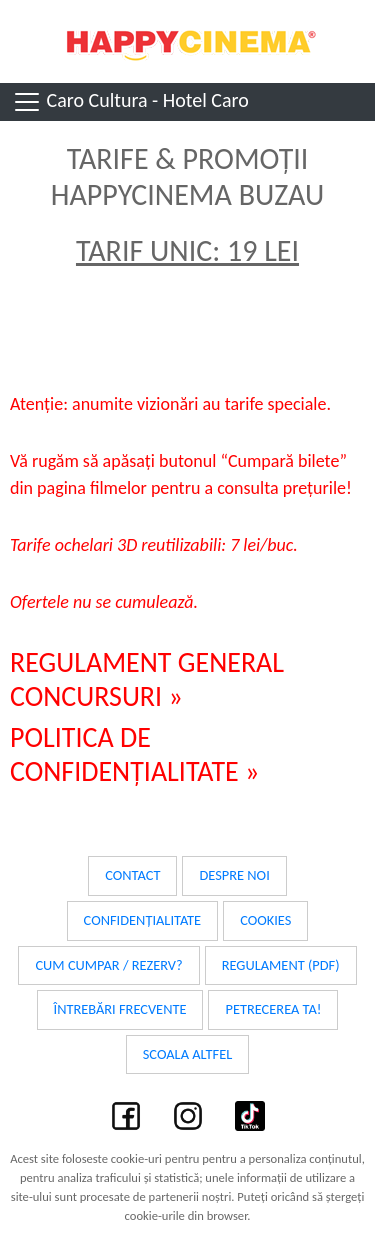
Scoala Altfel (188, 1054)
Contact (132, 875)
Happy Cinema (188, 41)
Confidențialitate (143, 920)
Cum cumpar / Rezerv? (108, 965)
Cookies (265, 920)
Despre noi (234, 875)
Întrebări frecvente (120, 1009)
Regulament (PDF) (281, 965)
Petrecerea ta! (273, 1009)
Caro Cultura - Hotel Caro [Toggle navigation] (130, 102)
